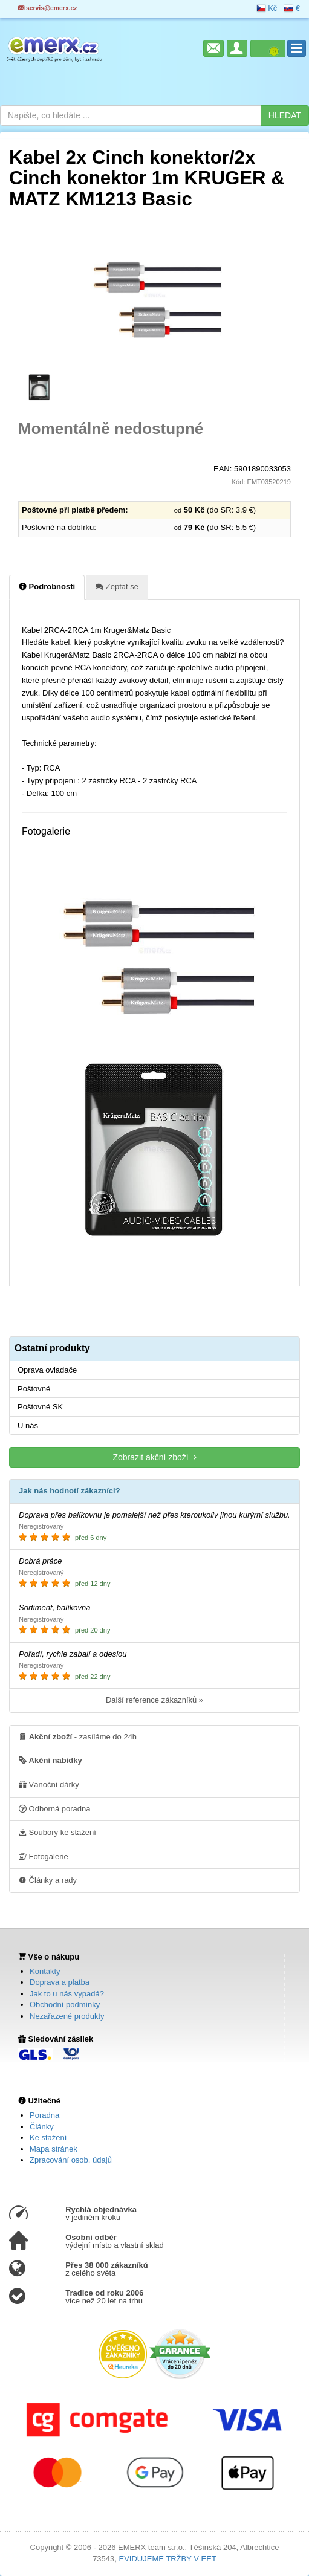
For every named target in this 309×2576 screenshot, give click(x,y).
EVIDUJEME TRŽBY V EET (167, 2558)
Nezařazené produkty (67, 2016)
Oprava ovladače (47, 1369)
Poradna (44, 2115)
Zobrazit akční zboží (154, 1457)
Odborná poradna (55, 1808)
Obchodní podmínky (65, 2004)
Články (42, 2126)
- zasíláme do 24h (78, 1736)
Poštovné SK (40, 1406)
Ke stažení (48, 2137)
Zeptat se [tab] (117, 586)
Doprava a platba (59, 1982)
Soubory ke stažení (57, 1832)
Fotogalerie (43, 1856)
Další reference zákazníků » (154, 1699)
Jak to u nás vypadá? (67, 1993)
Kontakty (45, 1971)
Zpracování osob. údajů (71, 2159)
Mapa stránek (53, 2149)
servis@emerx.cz (47, 8)
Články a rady (48, 1879)
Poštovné (34, 1388)
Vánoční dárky (49, 1784)
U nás (28, 1425)
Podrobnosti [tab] (47, 586)
